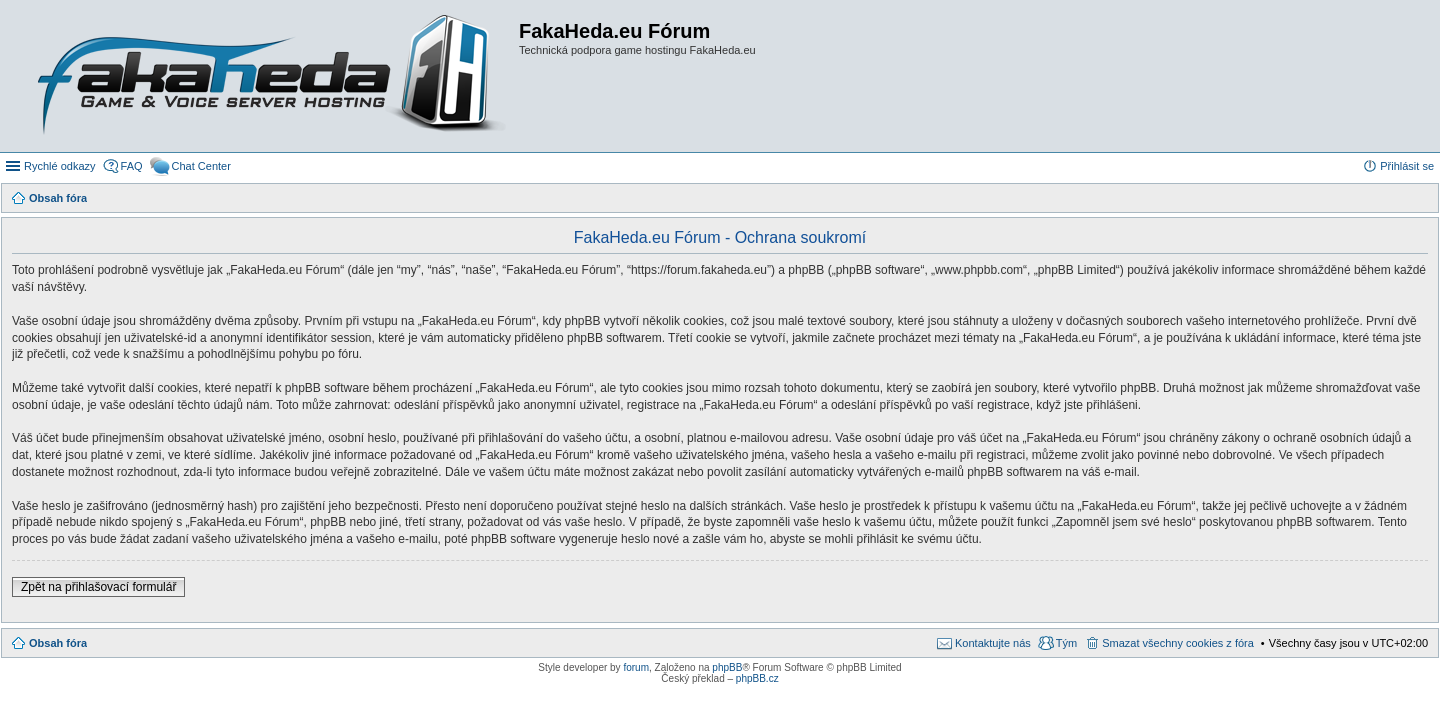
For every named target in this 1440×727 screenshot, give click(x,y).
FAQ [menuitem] (132, 166)
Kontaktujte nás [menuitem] (993, 643)
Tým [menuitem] (1066, 643)
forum (636, 667)
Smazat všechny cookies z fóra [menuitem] (1178, 643)
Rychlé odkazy (60, 166)
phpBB (727, 667)
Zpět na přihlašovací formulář (98, 587)
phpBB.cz (757, 678)
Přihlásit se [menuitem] (1407, 166)
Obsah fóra (58, 643)
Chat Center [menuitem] (201, 166)
